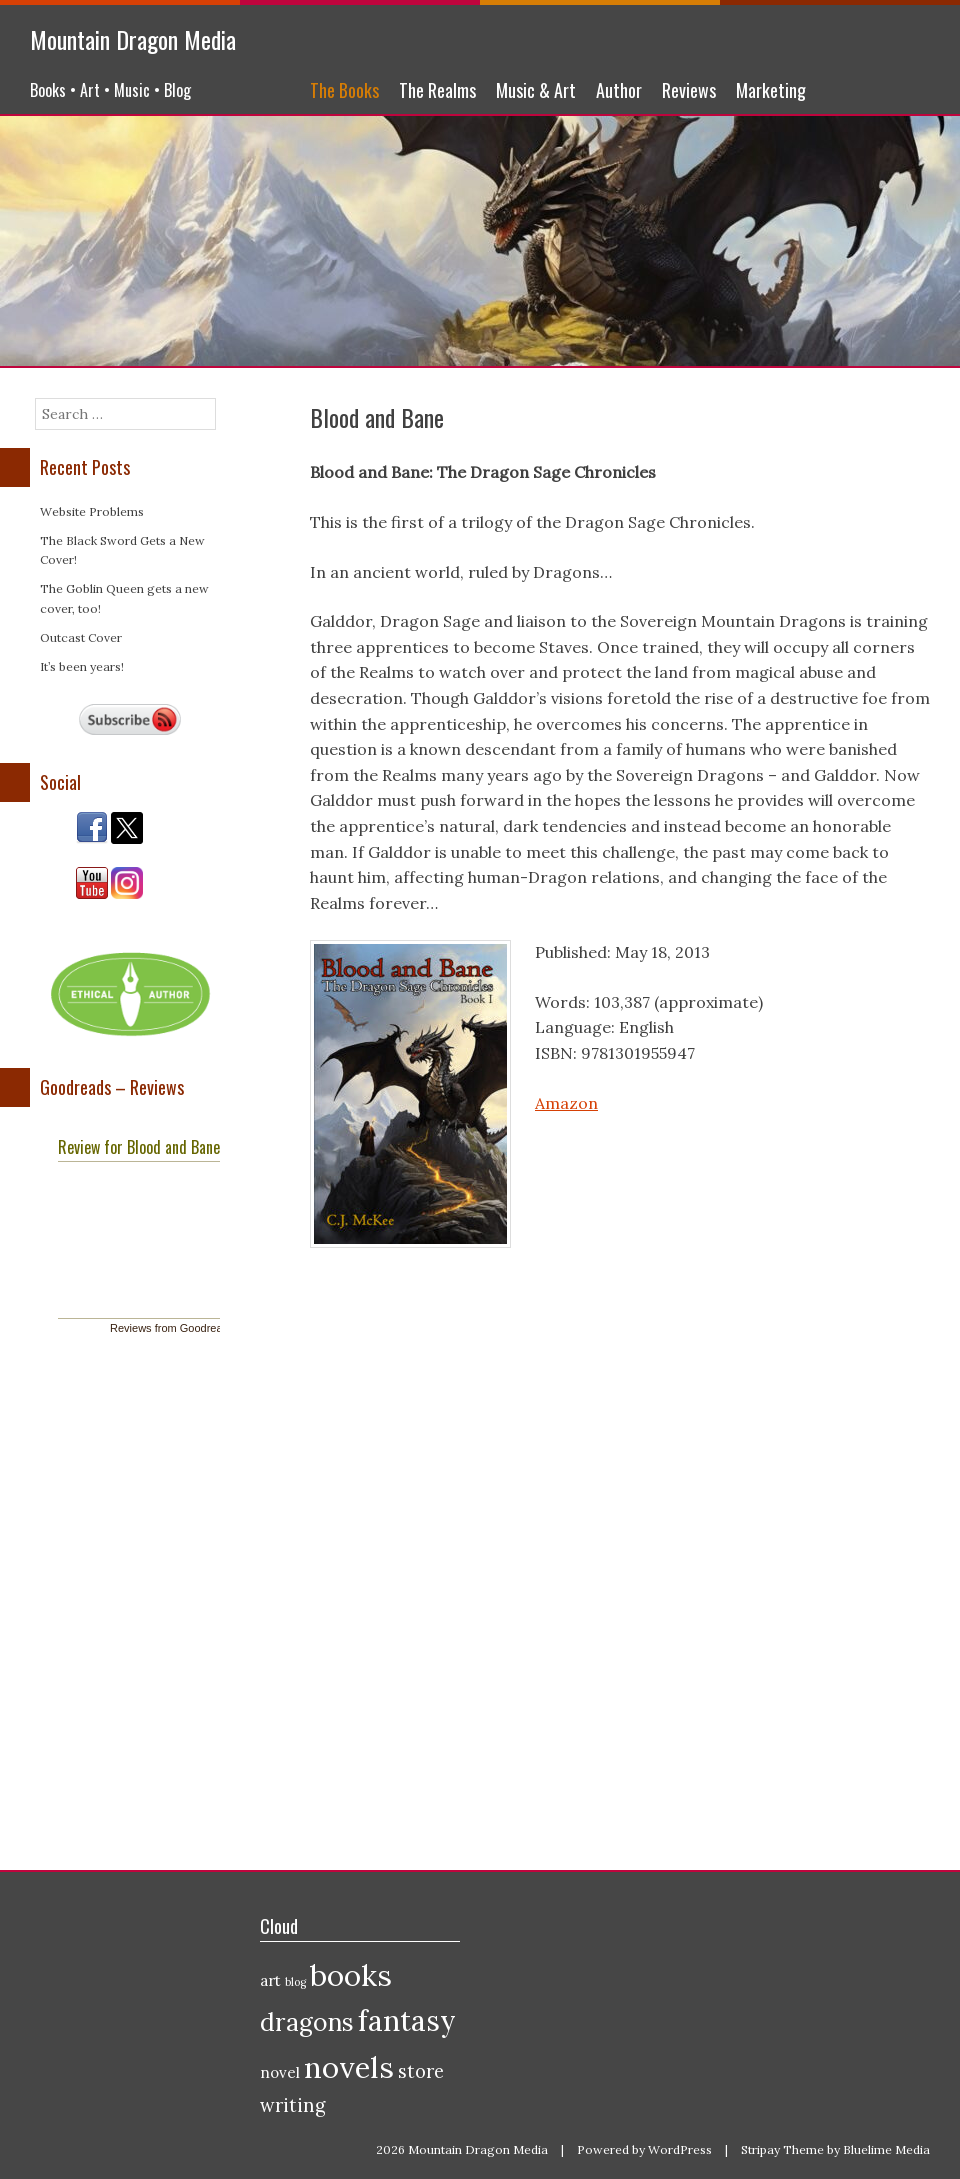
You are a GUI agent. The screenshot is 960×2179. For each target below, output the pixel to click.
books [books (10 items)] (351, 1975)
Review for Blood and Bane (139, 1147)
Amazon (566, 1103)
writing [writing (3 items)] (293, 2105)
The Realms (437, 90)
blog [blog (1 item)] (295, 1982)
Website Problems (92, 511)
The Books (344, 90)
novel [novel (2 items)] (280, 2072)
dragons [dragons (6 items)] (307, 2022)
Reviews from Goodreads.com (184, 1328)
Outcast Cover (81, 637)
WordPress (680, 2149)
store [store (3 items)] (421, 2071)
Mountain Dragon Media (133, 39)
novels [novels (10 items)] (349, 2067)
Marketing (771, 90)
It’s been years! (82, 666)
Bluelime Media (886, 2149)
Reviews (689, 90)
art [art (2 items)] (270, 1980)
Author (619, 90)
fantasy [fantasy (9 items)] (407, 2021)
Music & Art (536, 90)
